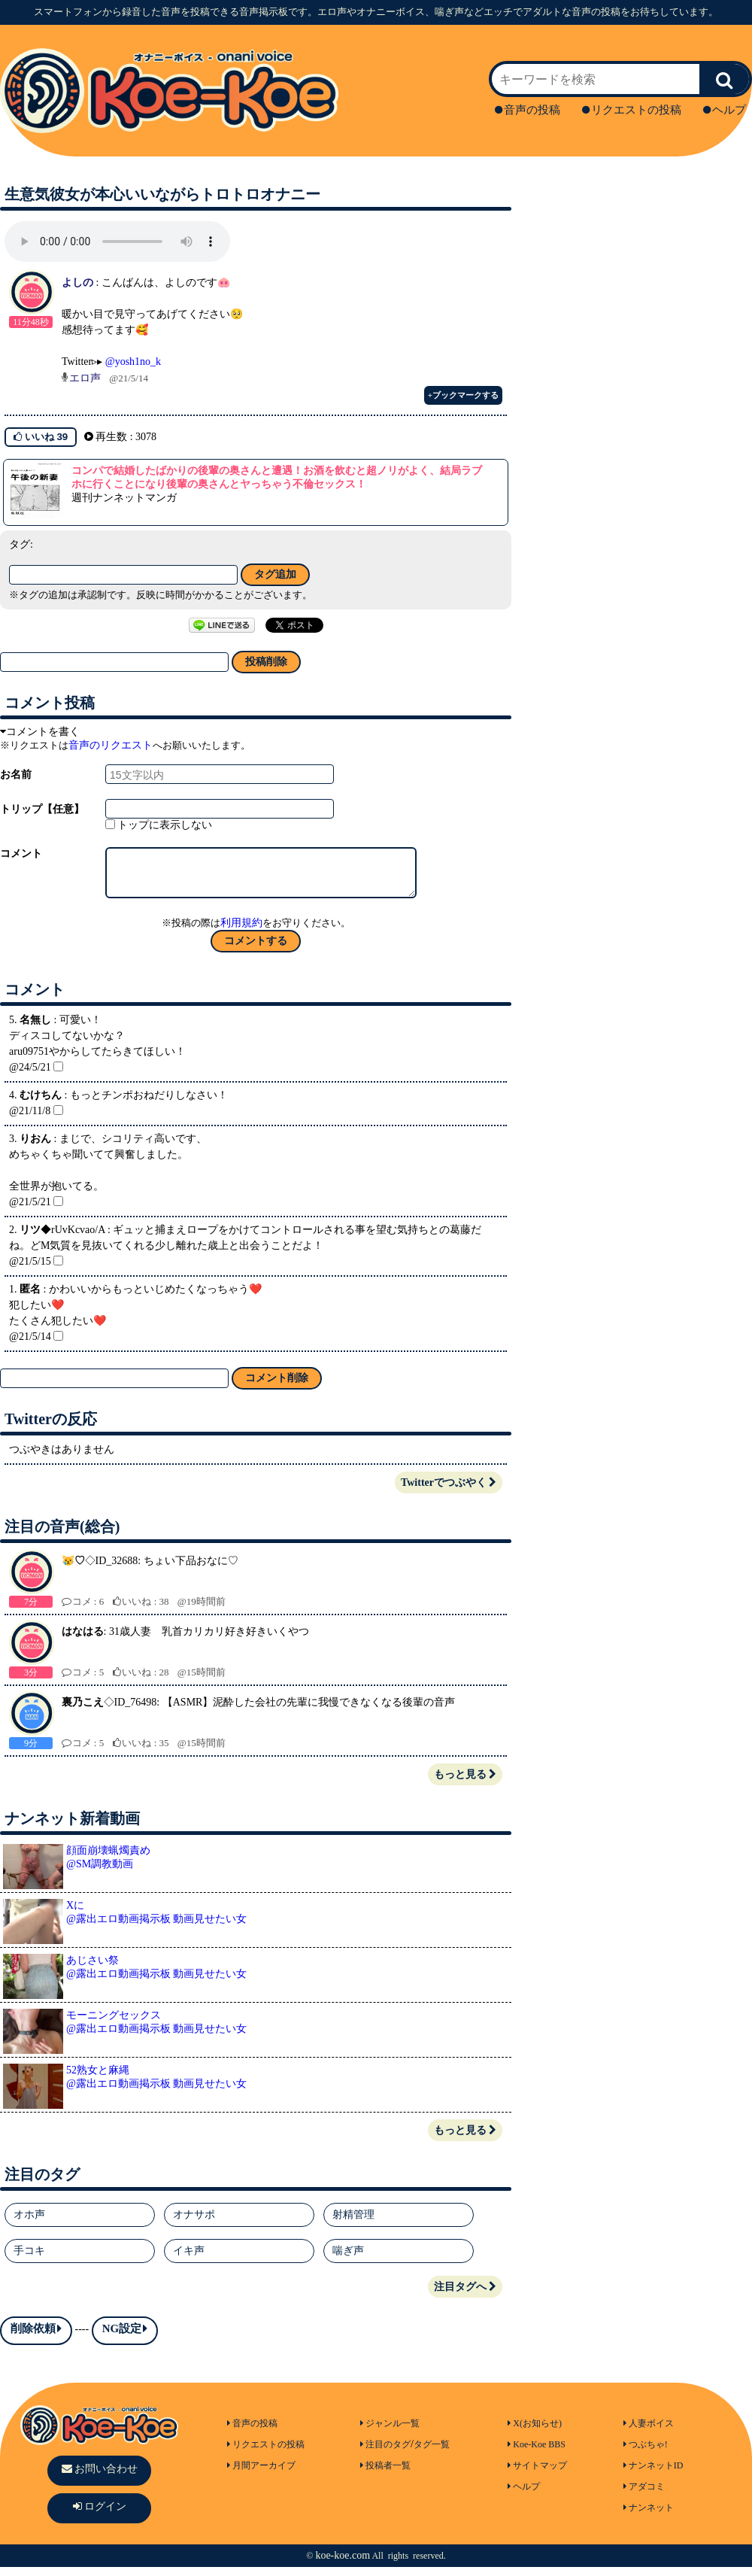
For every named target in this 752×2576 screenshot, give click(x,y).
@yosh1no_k (133, 361)
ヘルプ (724, 110)
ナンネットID (653, 2474)
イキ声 (189, 2259)
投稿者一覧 (385, 2474)
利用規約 (241, 931)
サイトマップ (537, 2474)
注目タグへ (465, 2295)
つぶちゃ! (645, 2453)
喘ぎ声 (348, 2259)
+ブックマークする (463, 394)
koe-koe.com (342, 2564)
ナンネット (648, 2516)
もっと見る (465, 1783)
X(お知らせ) (535, 2432)
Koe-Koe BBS (537, 2453)
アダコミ (644, 2495)
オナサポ (194, 2223)
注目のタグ (385, 2453)
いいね (41, 436)
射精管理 (353, 2223)
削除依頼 (36, 2338)
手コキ (29, 2259)
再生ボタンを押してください (117, 241)
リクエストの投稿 (631, 110)
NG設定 (125, 2338)
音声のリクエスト (110, 745)
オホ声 (29, 2223)
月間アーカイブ (261, 2474)
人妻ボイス (648, 2432)
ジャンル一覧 (390, 2432)
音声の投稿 (527, 110)
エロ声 (85, 378)
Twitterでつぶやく (448, 1491)
